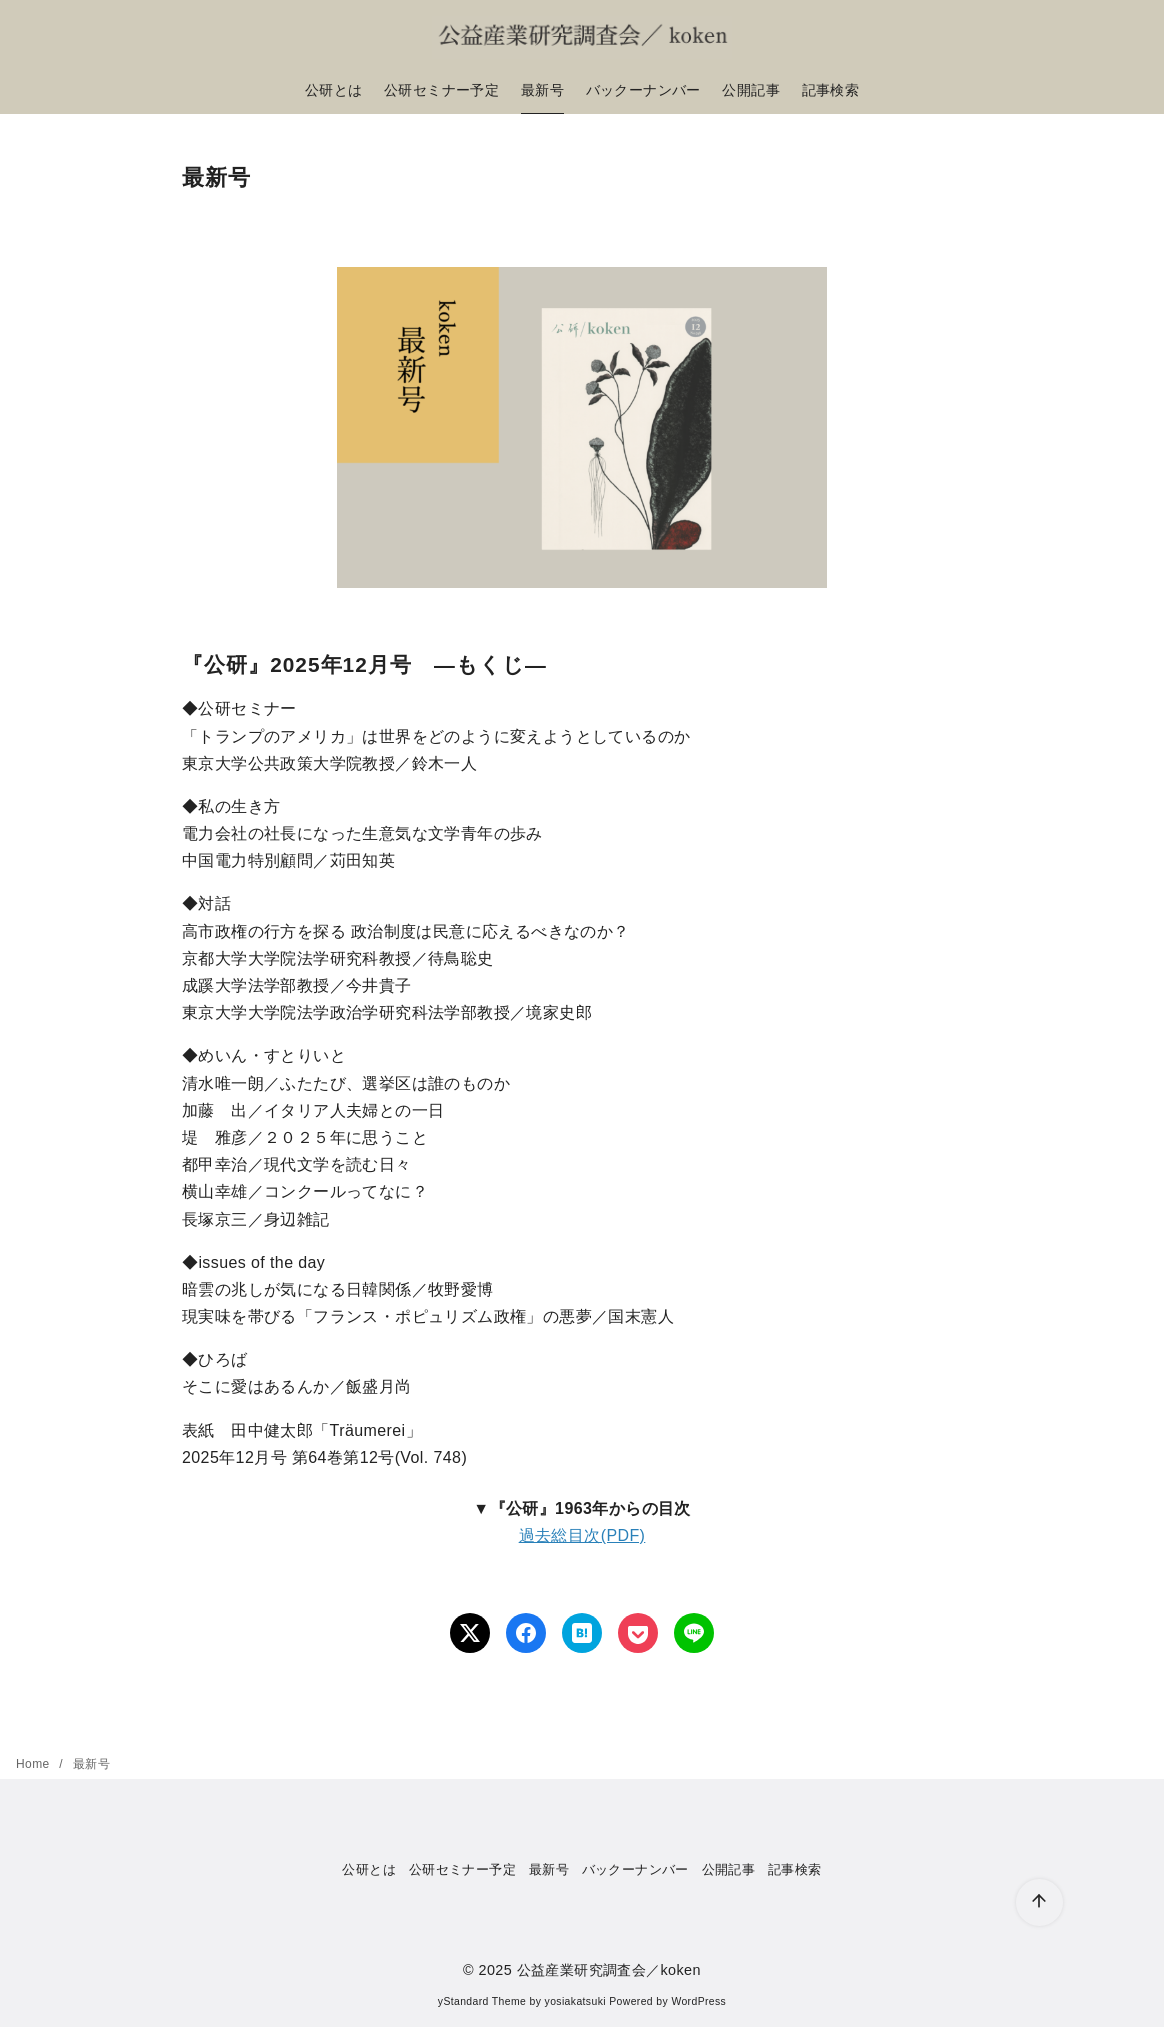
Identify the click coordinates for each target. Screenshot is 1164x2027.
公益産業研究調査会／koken (609, 1970)
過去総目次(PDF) (582, 1535)
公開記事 (751, 90)
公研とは (334, 90)
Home (34, 1764)
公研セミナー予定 (441, 90)
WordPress (698, 2001)
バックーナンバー (643, 90)
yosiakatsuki (575, 2001)
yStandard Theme (482, 2001)
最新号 (542, 90)
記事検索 (831, 90)
